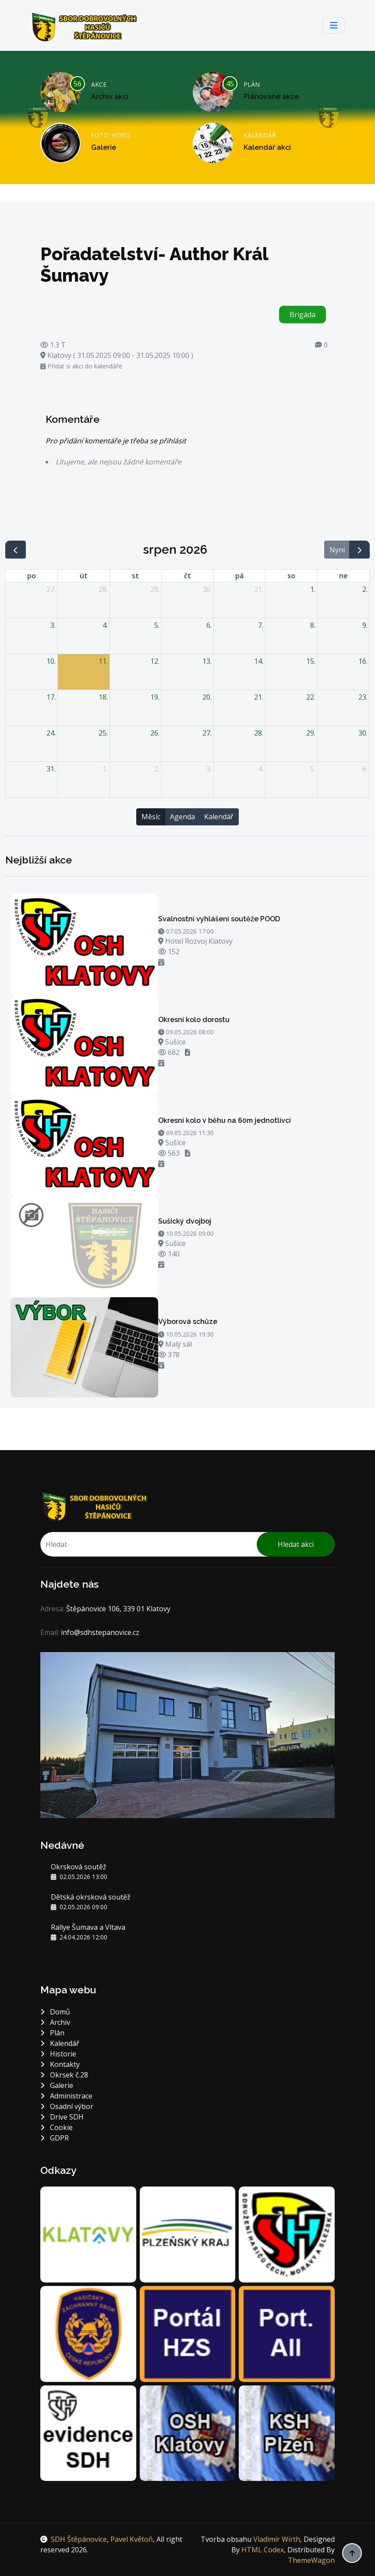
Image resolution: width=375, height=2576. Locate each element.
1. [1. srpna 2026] (312, 589)
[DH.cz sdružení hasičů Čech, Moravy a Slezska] (287, 2234)
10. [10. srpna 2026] (51, 661)
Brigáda (302, 314)
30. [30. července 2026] (207, 589)
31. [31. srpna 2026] (51, 769)
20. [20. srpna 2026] (207, 697)
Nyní (337, 550)
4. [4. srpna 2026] (105, 625)
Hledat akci (296, 1544)
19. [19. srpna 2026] (154, 697)
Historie (58, 2054)
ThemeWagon (311, 2560)
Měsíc (151, 816)
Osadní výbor (66, 2106)
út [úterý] (84, 575)
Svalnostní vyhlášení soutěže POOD (219, 919)
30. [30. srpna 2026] (363, 733)
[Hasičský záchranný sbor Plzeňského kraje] (88, 2333)
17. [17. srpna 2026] (51, 697)
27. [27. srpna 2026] (207, 733)
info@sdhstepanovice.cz (100, 1632)
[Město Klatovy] (88, 2234)
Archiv (55, 2022)
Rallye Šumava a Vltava (88, 1927)
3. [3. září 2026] (209, 769)
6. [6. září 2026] (365, 769)
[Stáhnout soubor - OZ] (187, 1052)
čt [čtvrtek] (187, 575)
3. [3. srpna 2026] (53, 625)
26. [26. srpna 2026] (154, 733)
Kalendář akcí (267, 147)
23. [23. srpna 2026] (363, 697)
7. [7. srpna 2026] (260, 625)
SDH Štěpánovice (79, 2539)
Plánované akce (271, 96)
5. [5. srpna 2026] (156, 625)
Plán (52, 2033)
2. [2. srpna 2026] (365, 589)
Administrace (66, 2096)
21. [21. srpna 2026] (258, 697)
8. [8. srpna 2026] (312, 625)
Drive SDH (62, 2117)
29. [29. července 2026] (154, 589)
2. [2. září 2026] (156, 769)
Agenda (182, 816)
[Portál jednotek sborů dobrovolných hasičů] (287, 2333)
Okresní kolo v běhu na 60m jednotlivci (224, 1120)
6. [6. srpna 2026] (209, 625)
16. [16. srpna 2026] (363, 661)
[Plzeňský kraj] (188, 2234)
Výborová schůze (187, 1321)
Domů (55, 2012)
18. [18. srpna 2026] (103, 697)
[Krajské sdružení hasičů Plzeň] (287, 2432)
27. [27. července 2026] (51, 589)
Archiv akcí (109, 96)
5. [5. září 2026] (312, 769)
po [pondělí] (31, 575)
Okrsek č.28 (64, 2075)
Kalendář (218, 816)
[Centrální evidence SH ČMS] (88, 2432)
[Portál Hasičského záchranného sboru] (188, 2333)
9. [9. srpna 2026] (365, 625)
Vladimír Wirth (276, 2539)
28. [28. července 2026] (103, 589)
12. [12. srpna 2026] (154, 661)
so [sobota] (291, 575)
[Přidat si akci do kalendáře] (161, 962)
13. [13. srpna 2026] (207, 661)
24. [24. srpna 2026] (51, 733)
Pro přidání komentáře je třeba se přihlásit (116, 441)
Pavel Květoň (131, 2539)
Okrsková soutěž (78, 1867)
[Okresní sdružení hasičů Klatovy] (188, 2432)
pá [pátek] (239, 575)
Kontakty (60, 2064)
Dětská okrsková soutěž (91, 1897)
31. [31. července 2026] (258, 589)
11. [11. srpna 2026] (103, 661)
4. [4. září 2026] (260, 769)
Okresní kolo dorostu (194, 1020)
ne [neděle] (343, 575)
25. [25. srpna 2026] (103, 733)
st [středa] (135, 575)
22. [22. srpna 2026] (310, 697)
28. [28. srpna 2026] (258, 733)
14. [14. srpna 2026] (258, 661)
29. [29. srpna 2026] (310, 733)
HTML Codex (262, 2550)
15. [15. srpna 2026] (310, 661)
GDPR (54, 2138)
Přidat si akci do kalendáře (81, 366)
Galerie (103, 147)
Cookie (56, 2127)
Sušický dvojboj (184, 1221)
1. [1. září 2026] (105, 769)
